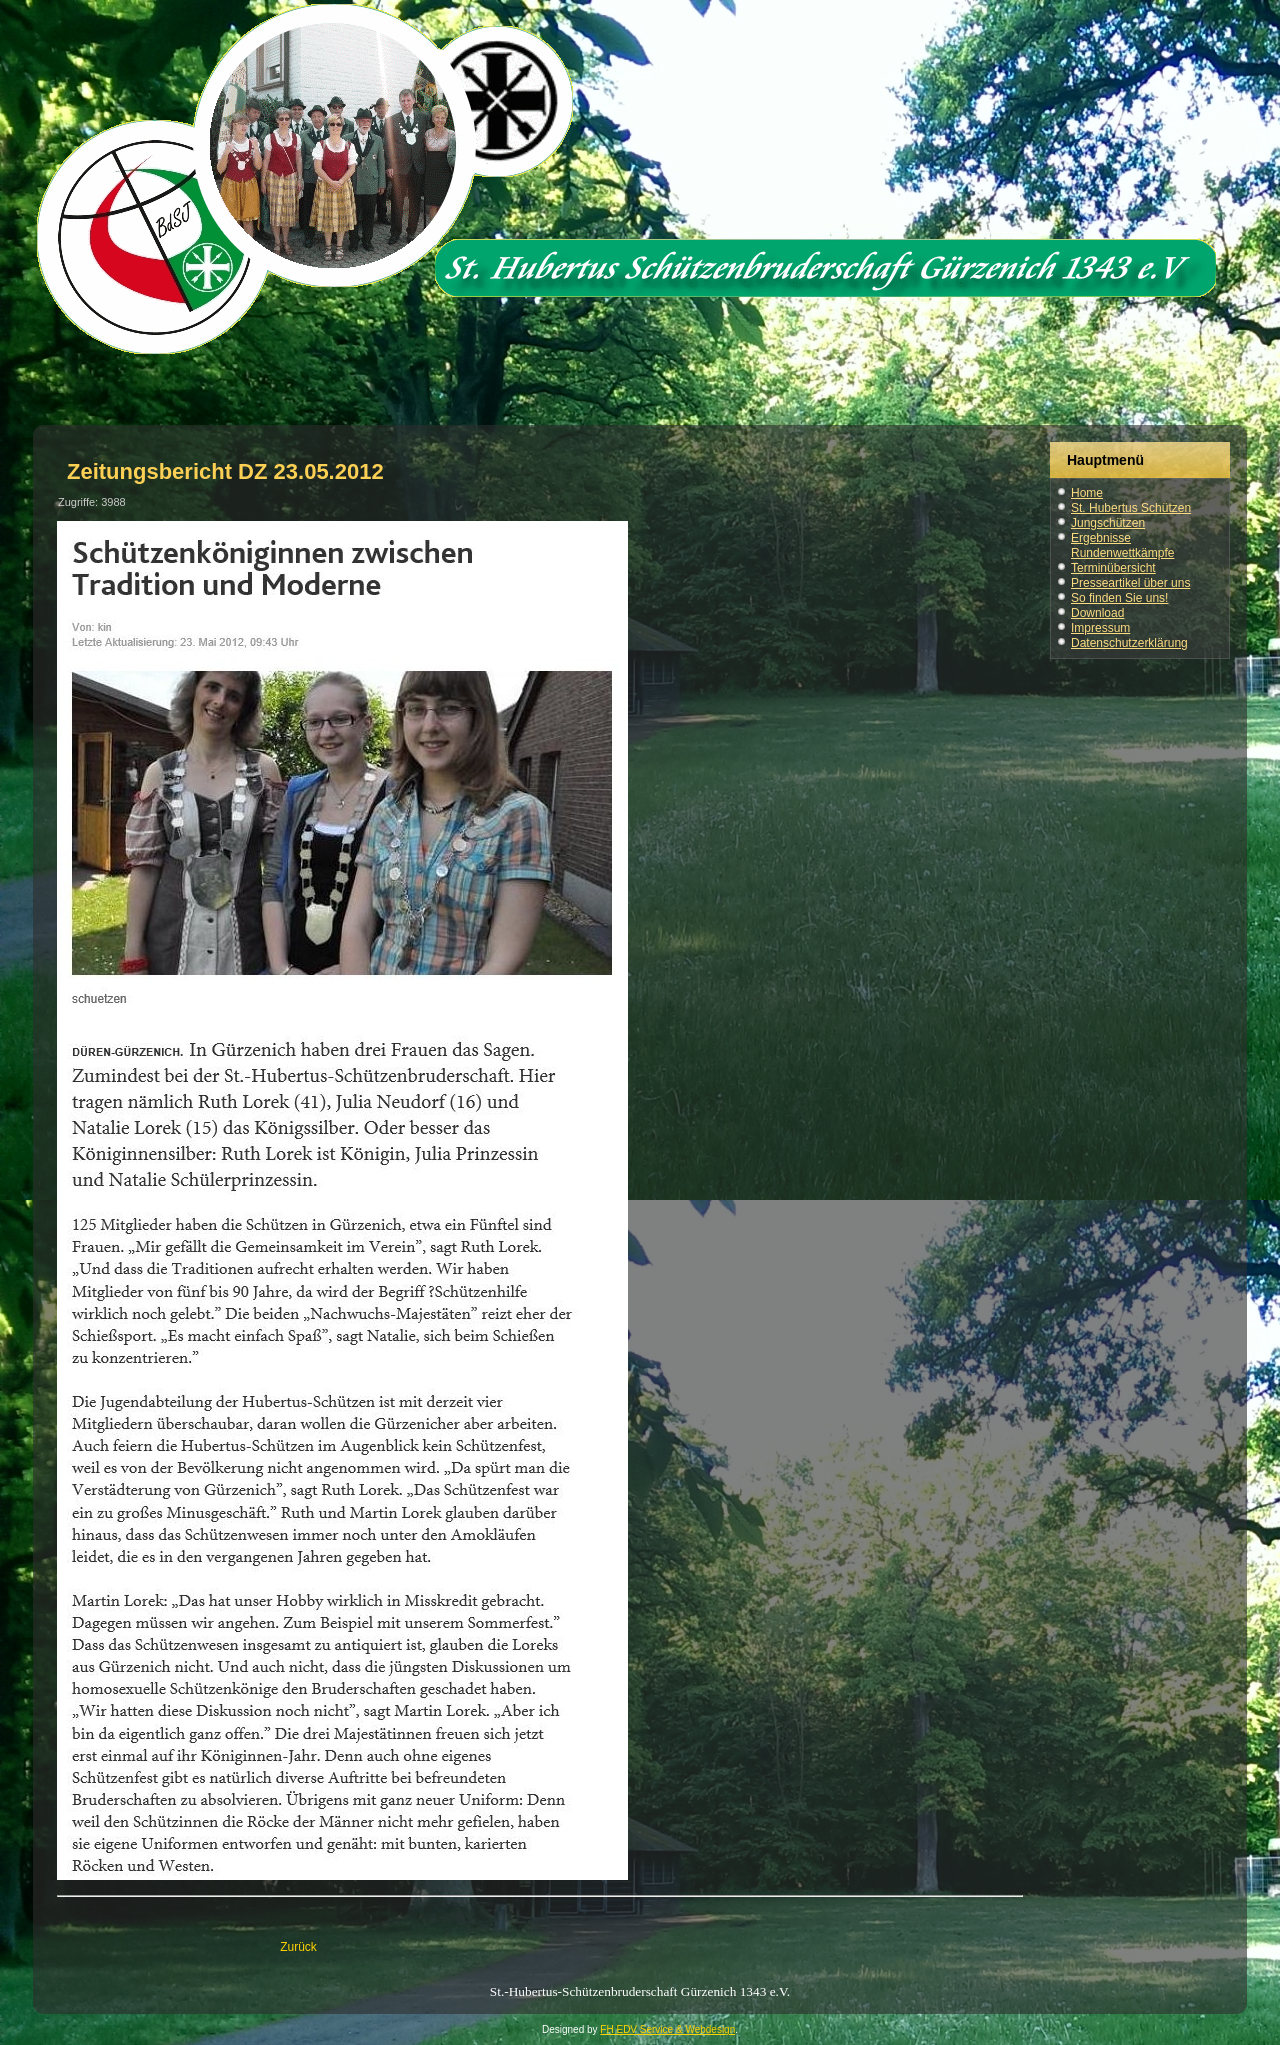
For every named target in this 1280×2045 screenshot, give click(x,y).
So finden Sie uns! (1119, 598)
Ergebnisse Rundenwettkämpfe (1122, 545)
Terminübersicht (1113, 568)
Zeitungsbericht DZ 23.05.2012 (225, 471)
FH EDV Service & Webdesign (667, 2029)
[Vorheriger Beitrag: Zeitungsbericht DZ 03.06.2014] (298, 1947)
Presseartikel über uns (1130, 583)
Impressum (1100, 628)
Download (1097, 613)
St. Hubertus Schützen (1131, 508)
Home (1087, 493)
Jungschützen (1108, 523)
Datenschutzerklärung (1129, 643)
